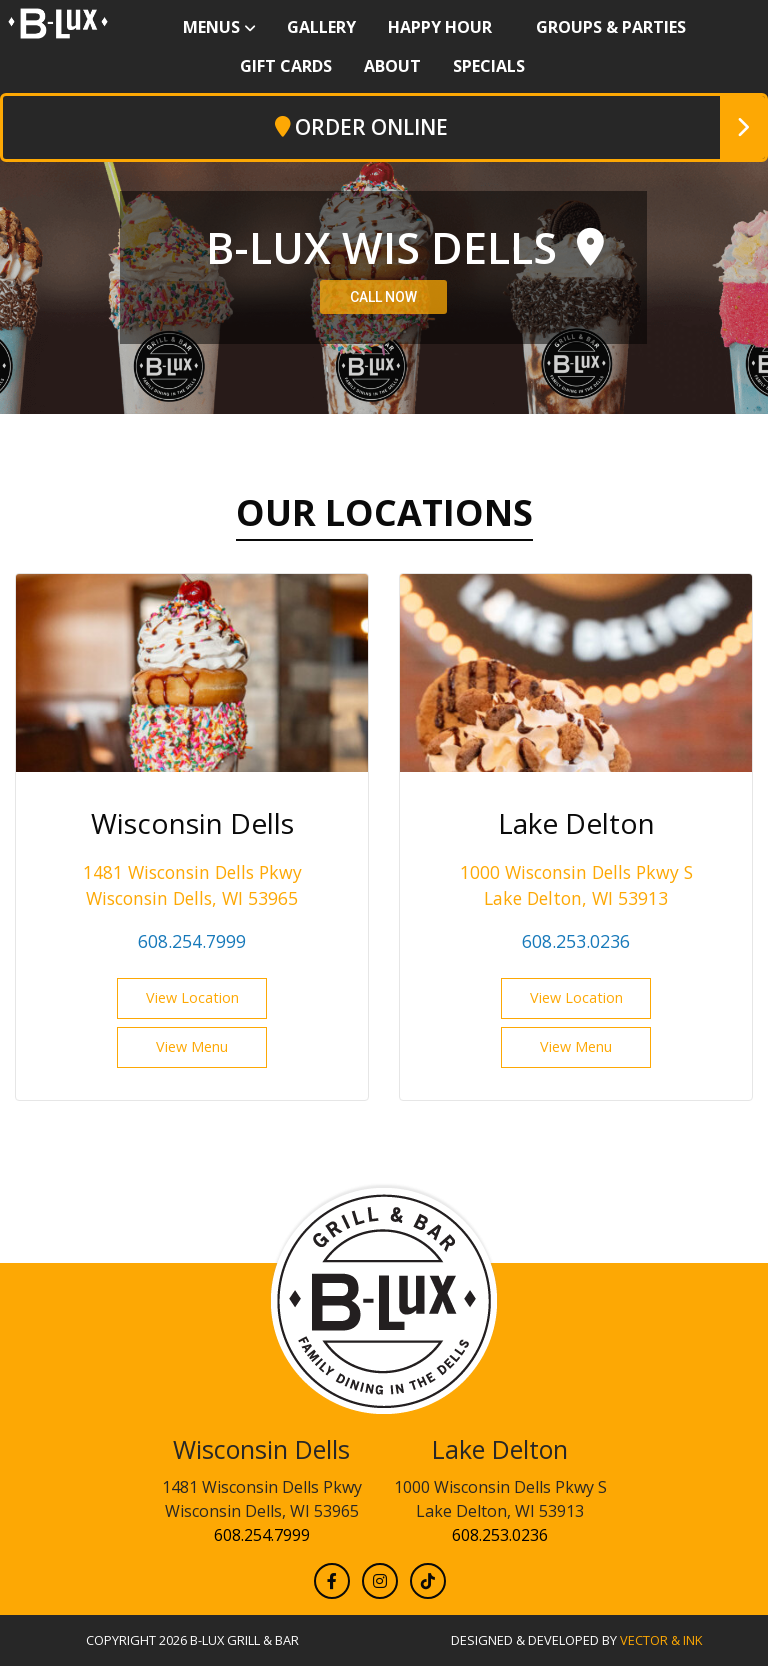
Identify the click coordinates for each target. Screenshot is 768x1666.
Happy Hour (440, 27)
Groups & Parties (611, 27)
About (392, 66)
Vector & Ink (661, 1640)
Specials (489, 66)
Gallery (321, 27)
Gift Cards (286, 66)
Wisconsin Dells (261, 1449)
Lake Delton (500, 1449)
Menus (211, 27)
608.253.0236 (576, 941)
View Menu (192, 1046)
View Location (192, 997)
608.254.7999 (192, 941)
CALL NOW (383, 297)
